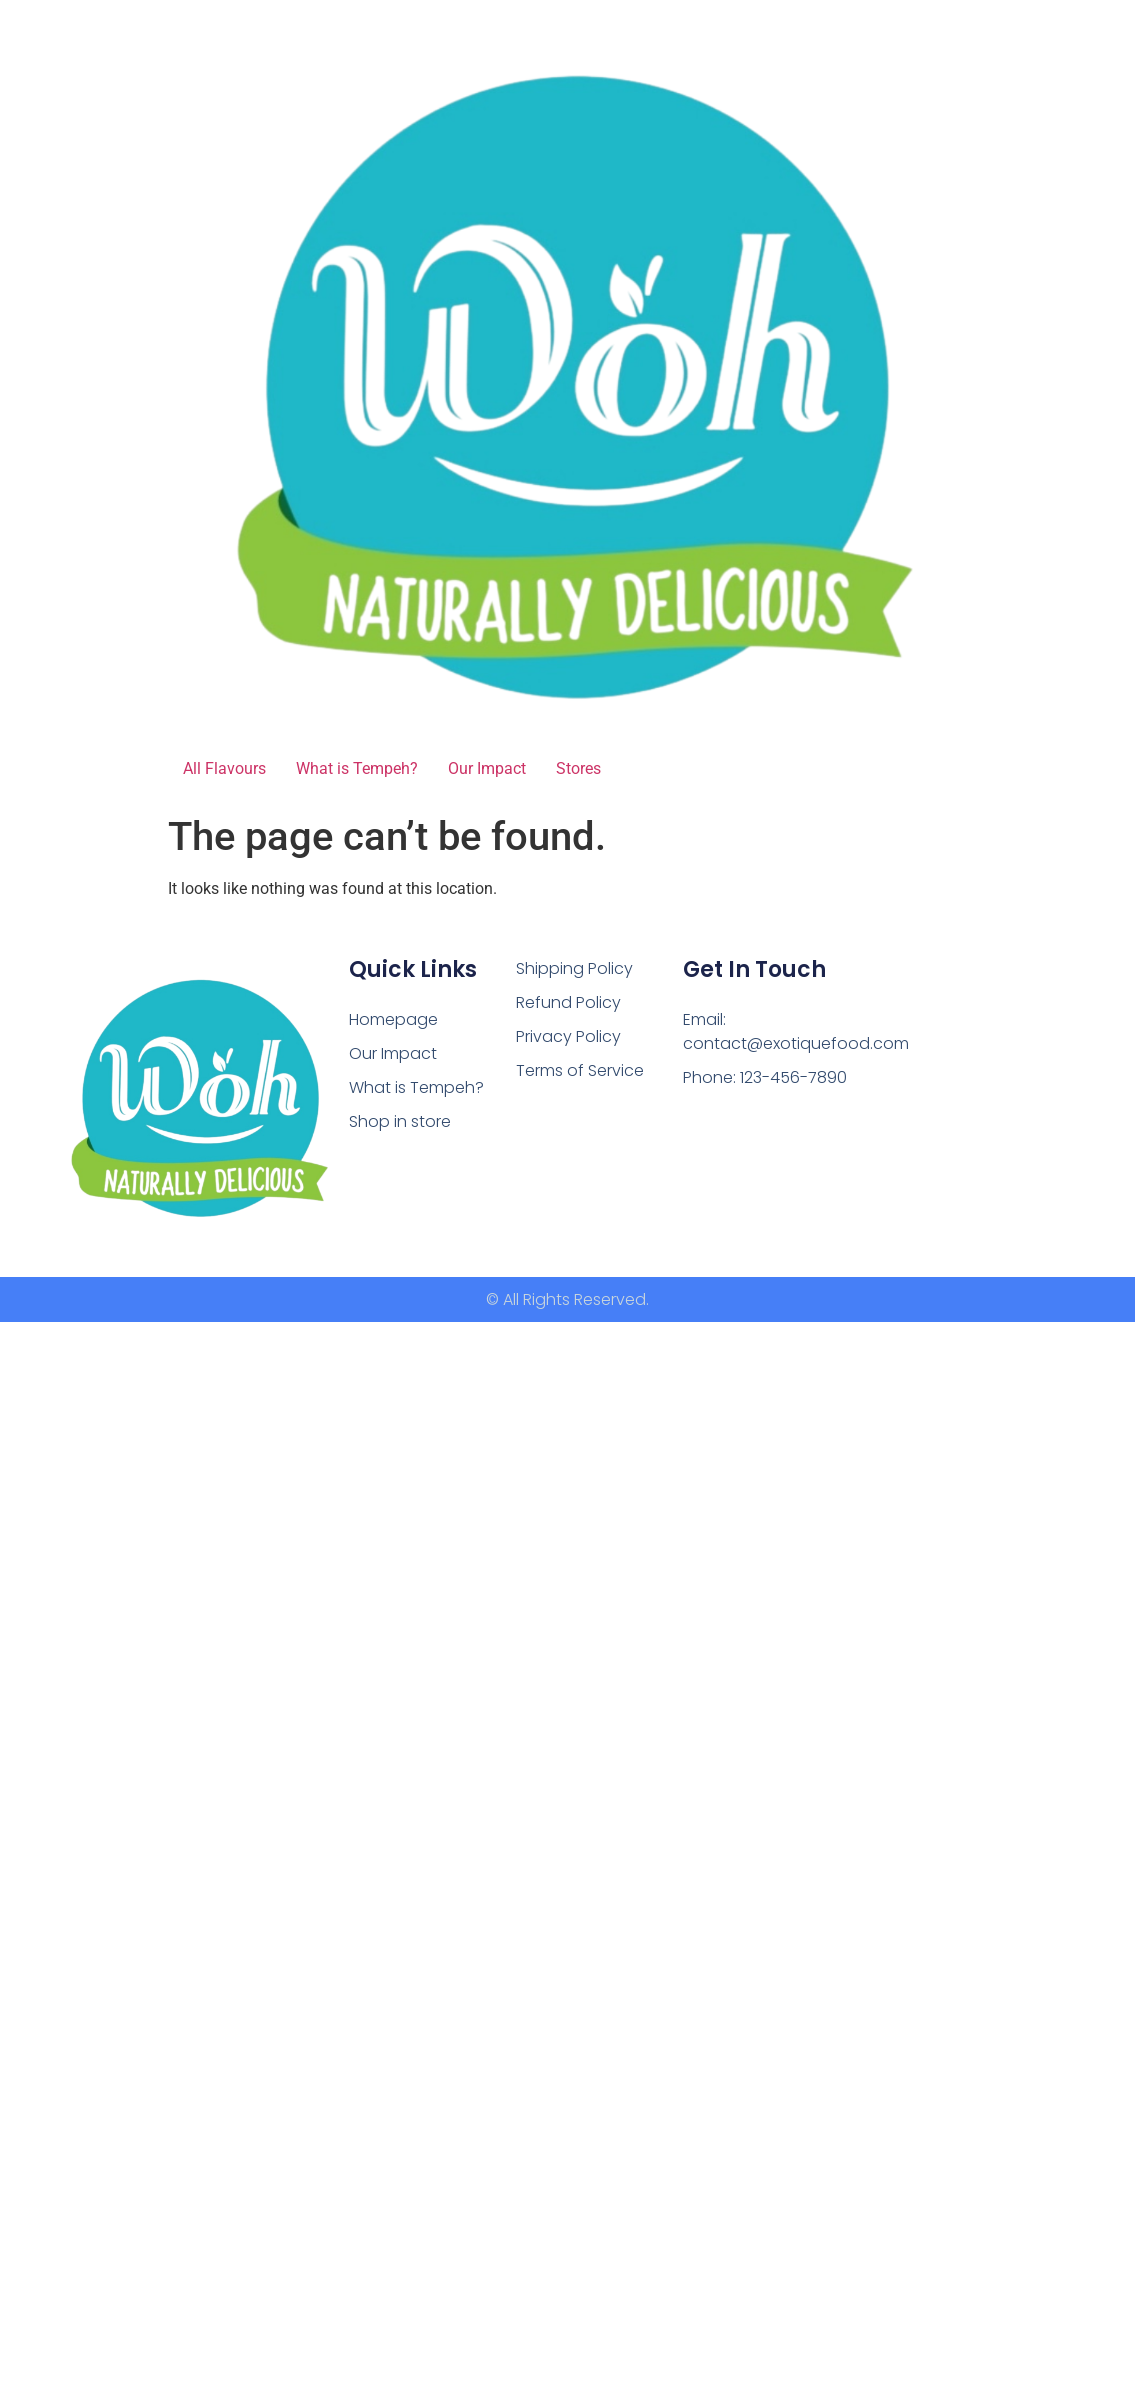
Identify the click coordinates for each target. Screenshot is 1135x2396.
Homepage (393, 1019)
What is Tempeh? (357, 768)
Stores (578, 768)
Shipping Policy (574, 968)
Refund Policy (568, 1002)
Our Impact (487, 768)
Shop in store (400, 1120)
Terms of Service (579, 1070)
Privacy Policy (568, 1036)
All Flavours (224, 768)
